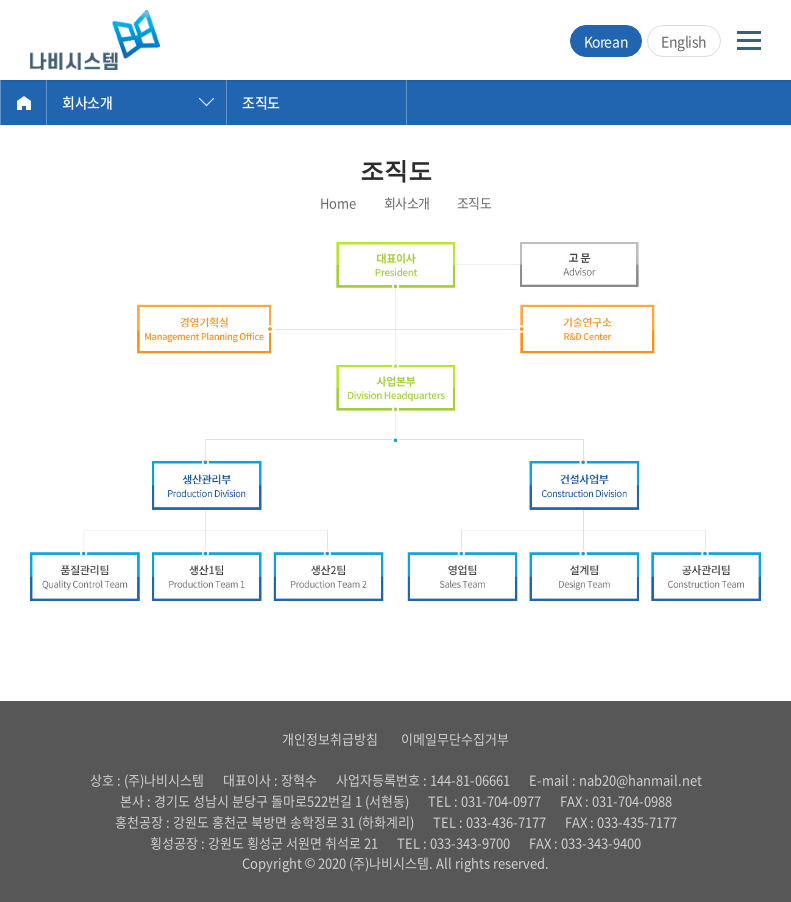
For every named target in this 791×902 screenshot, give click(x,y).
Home (23, 102)
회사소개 (87, 102)
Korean (606, 41)
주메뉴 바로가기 (0, 0)
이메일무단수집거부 (455, 738)
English (684, 41)
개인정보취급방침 (330, 738)
